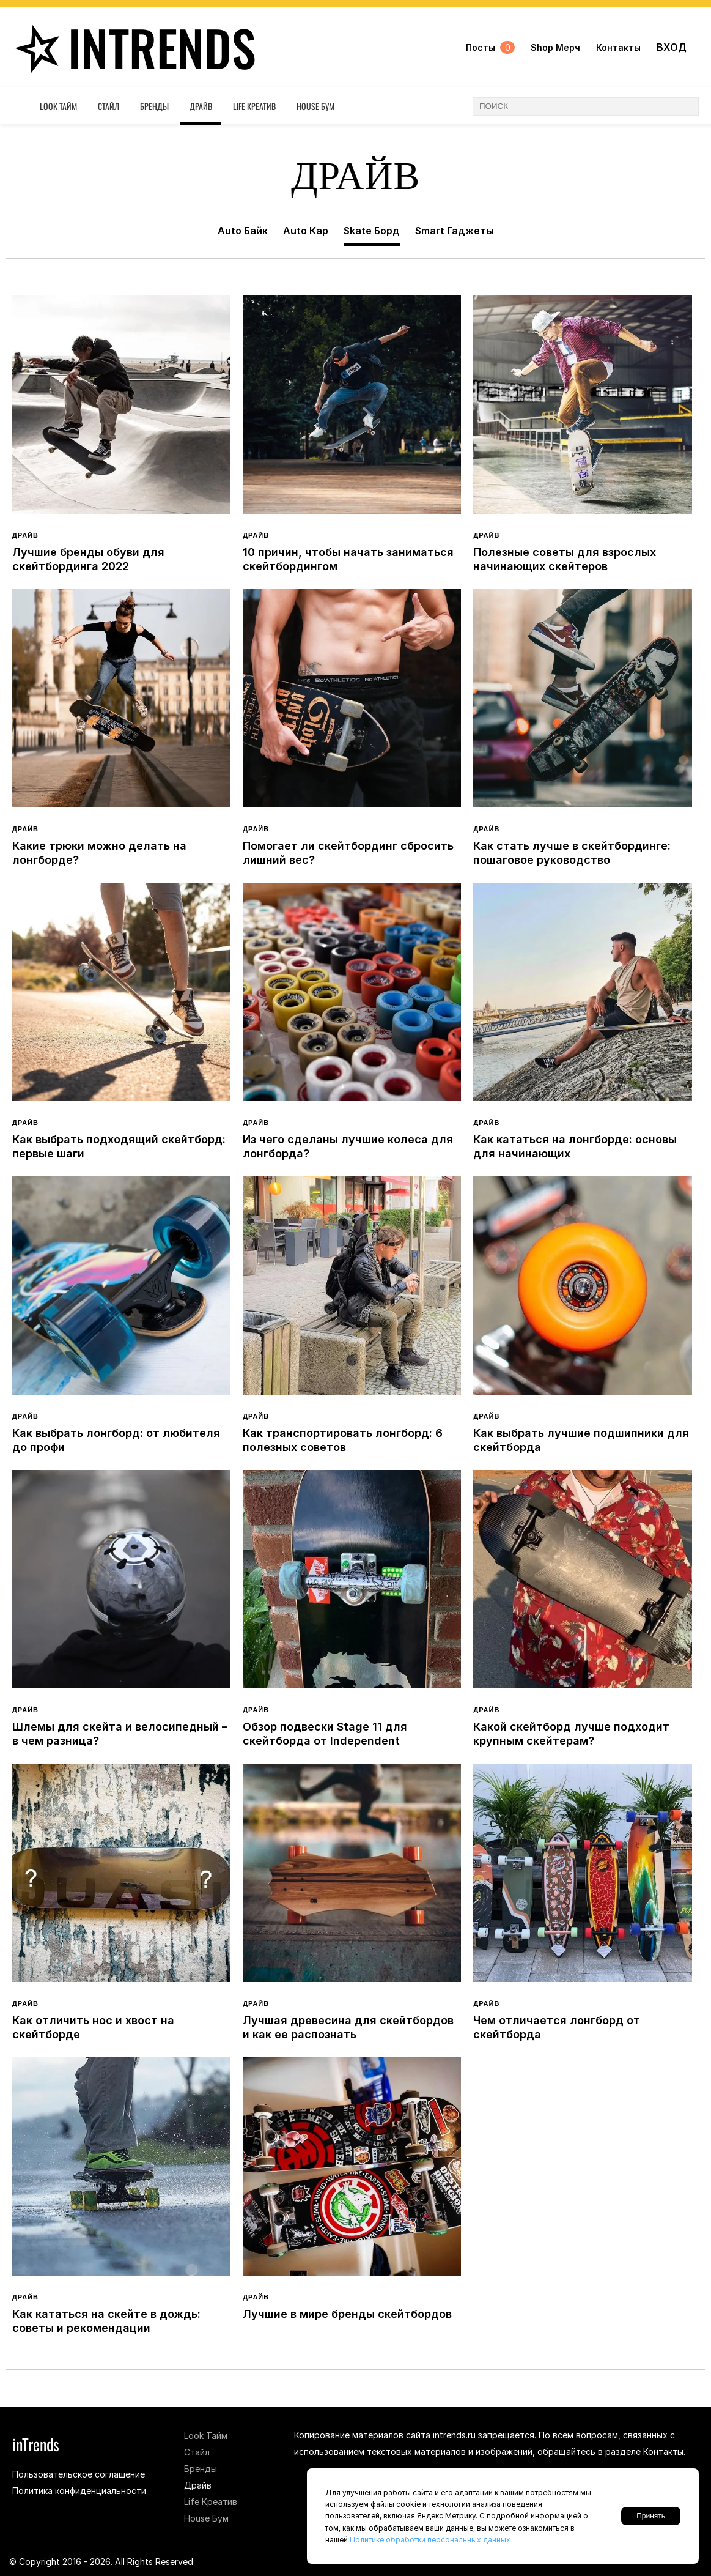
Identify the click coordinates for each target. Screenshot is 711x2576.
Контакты (618, 47)
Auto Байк (243, 231)
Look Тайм (58, 106)
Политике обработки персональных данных (430, 2539)
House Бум (315, 106)
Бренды (154, 106)
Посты (490, 47)
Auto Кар (305, 231)
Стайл (108, 106)
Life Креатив (254, 106)
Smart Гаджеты (454, 231)
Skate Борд (372, 231)
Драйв (201, 106)
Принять (650, 2516)
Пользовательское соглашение (78, 2474)
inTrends (131, 47)
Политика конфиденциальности (79, 2490)
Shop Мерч (555, 47)
